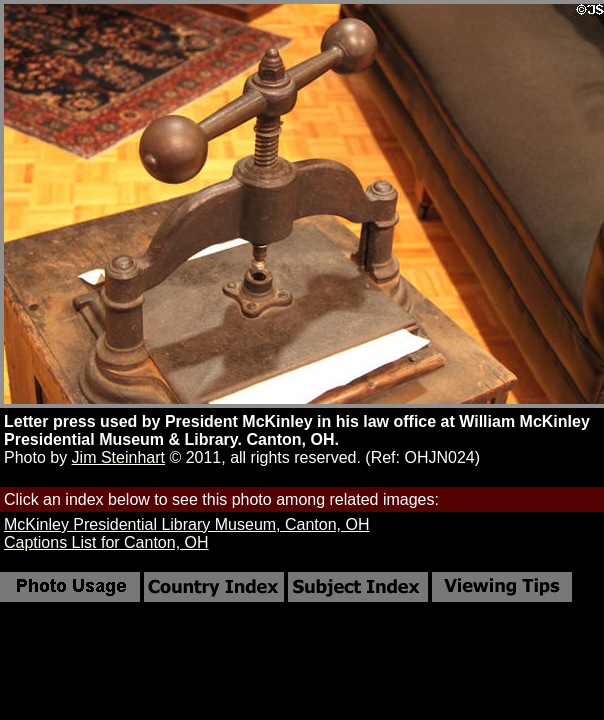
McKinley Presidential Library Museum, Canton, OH (186, 524)
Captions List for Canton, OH (106, 542)
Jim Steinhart (118, 457)
